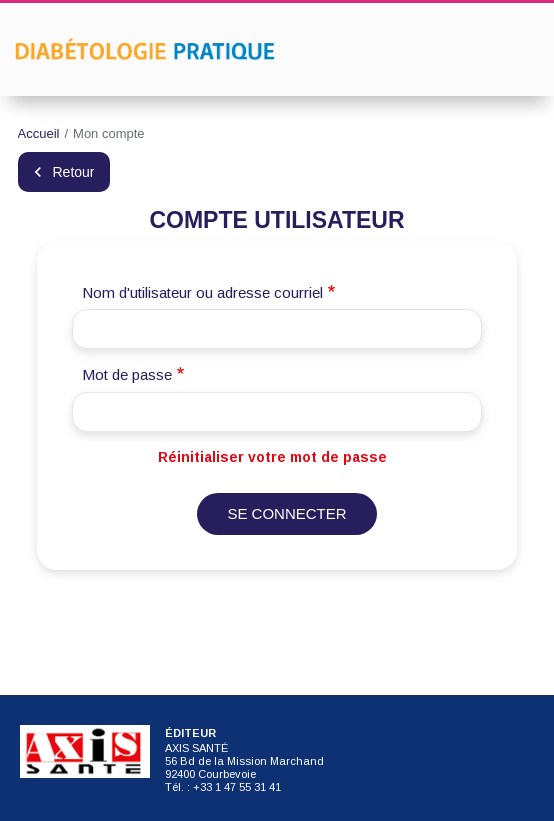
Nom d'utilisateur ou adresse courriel (202, 292)
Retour (74, 172)
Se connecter (286, 513)
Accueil (39, 133)
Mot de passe (127, 374)
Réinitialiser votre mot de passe (272, 457)
